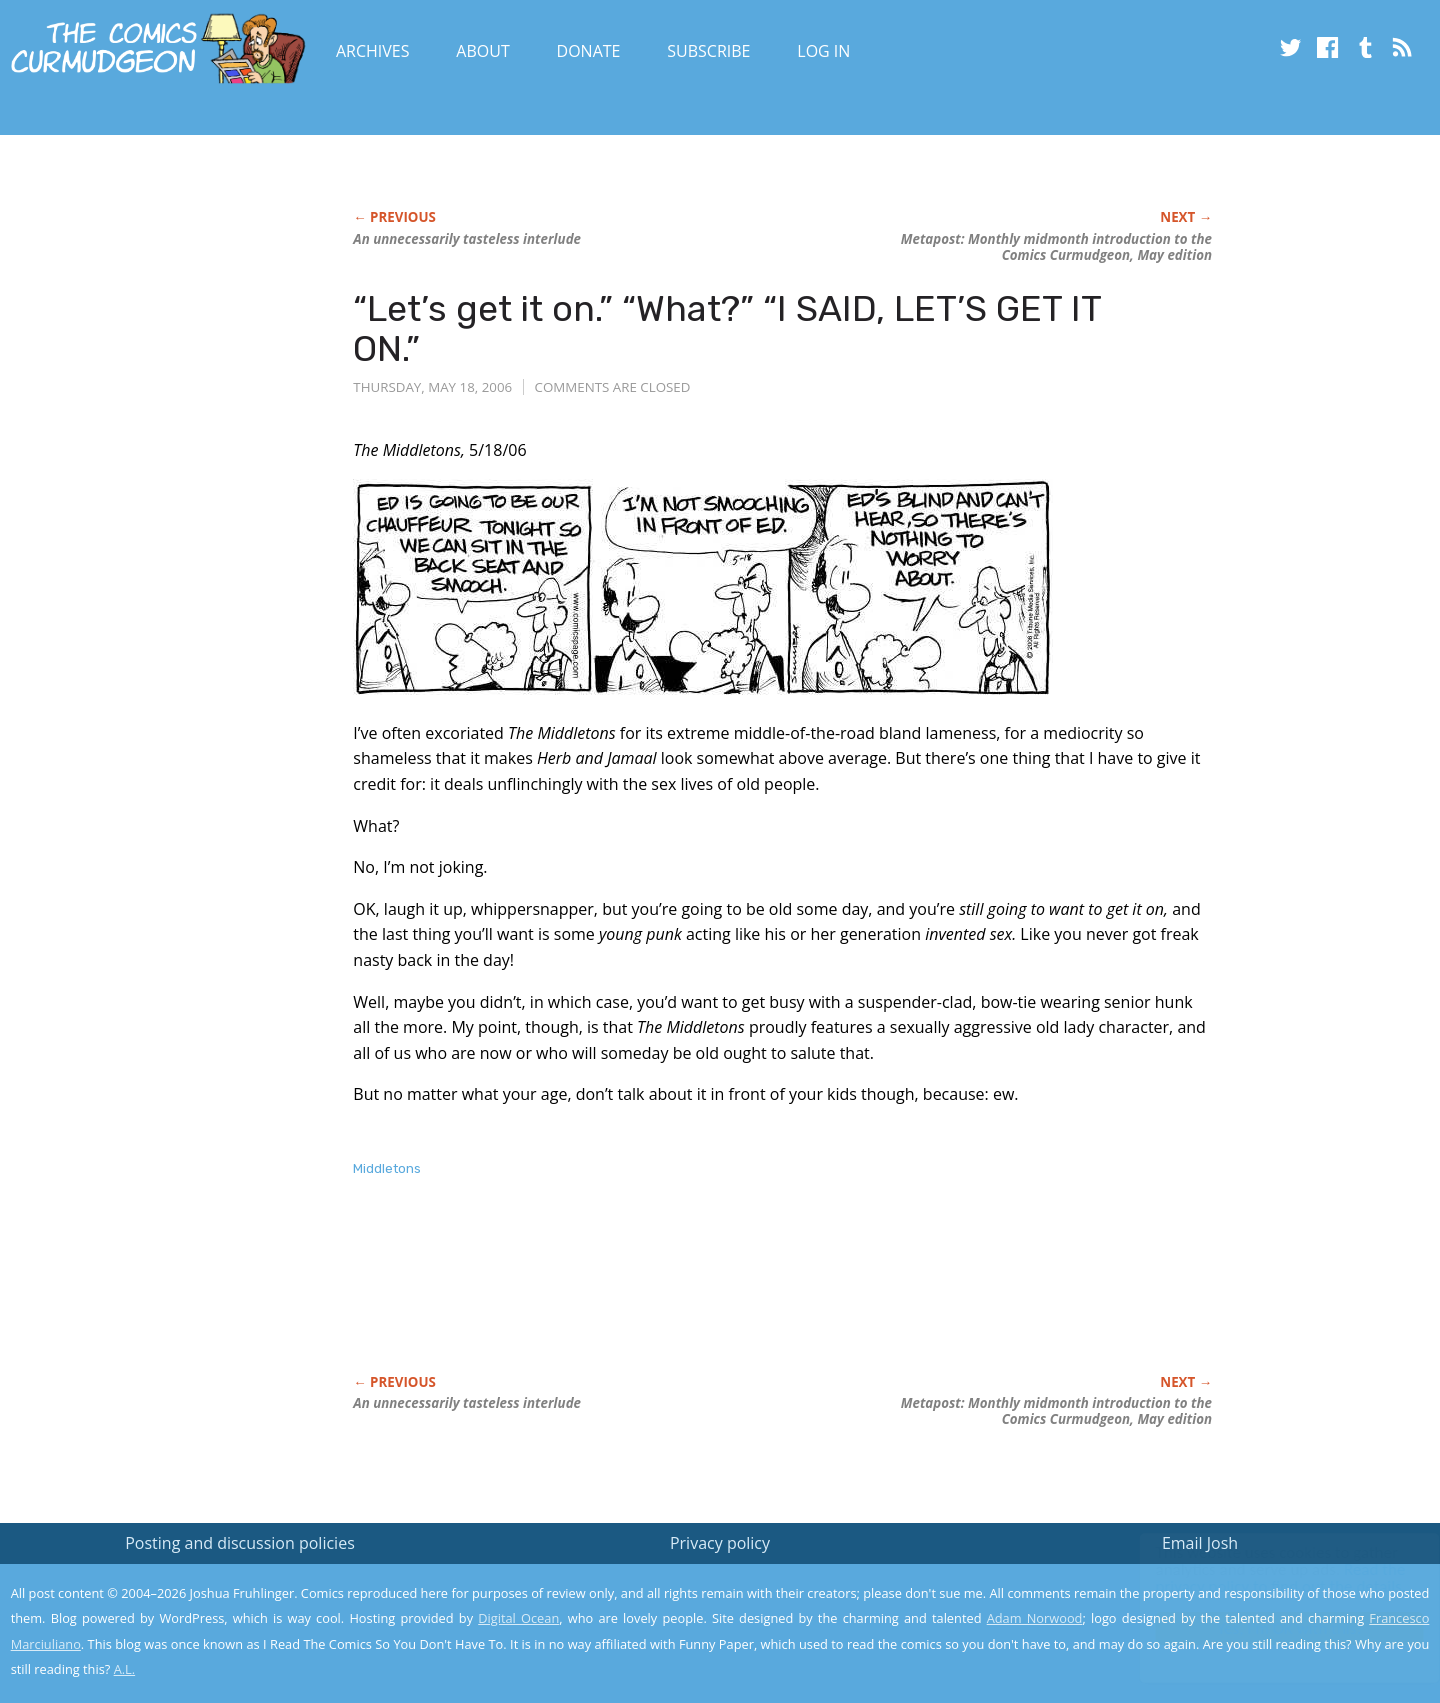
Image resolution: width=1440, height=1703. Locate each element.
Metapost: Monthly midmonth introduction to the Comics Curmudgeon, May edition (1056, 247)
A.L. (125, 1669)
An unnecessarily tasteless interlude (467, 239)
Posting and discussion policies (240, 1543)
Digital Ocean (518, 1618)
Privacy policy (720, 1543)
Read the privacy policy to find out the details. (1261, 1578)
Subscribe (708, 51)
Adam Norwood (1035, 1618)
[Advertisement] (717, 1297)
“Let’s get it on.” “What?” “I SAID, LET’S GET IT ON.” (727, 328)
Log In (823, 51)
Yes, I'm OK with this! (1270, 1628)
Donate (589, 51)
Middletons (387, 1168)
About (482, 51)
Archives (373, 51)
